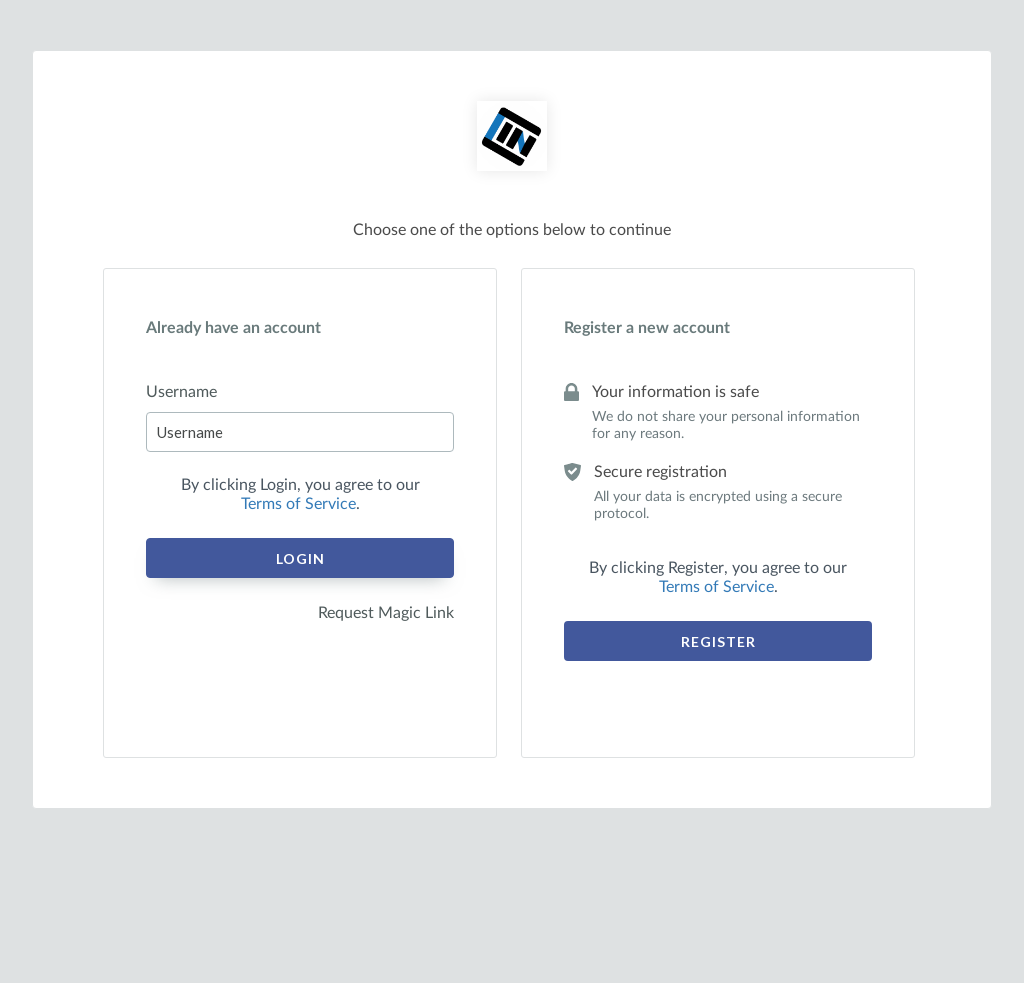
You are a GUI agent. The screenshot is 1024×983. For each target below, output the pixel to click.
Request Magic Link (386, 613)
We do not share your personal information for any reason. (726, 425)
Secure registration (660, 472)
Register (718, 641)
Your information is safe (675, 392)
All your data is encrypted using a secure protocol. (718, 505)
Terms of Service (298, 504)
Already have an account (233, 328)
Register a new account (647, 328)
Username (181, 392)
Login (300, 558)
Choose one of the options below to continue (512, 230)
